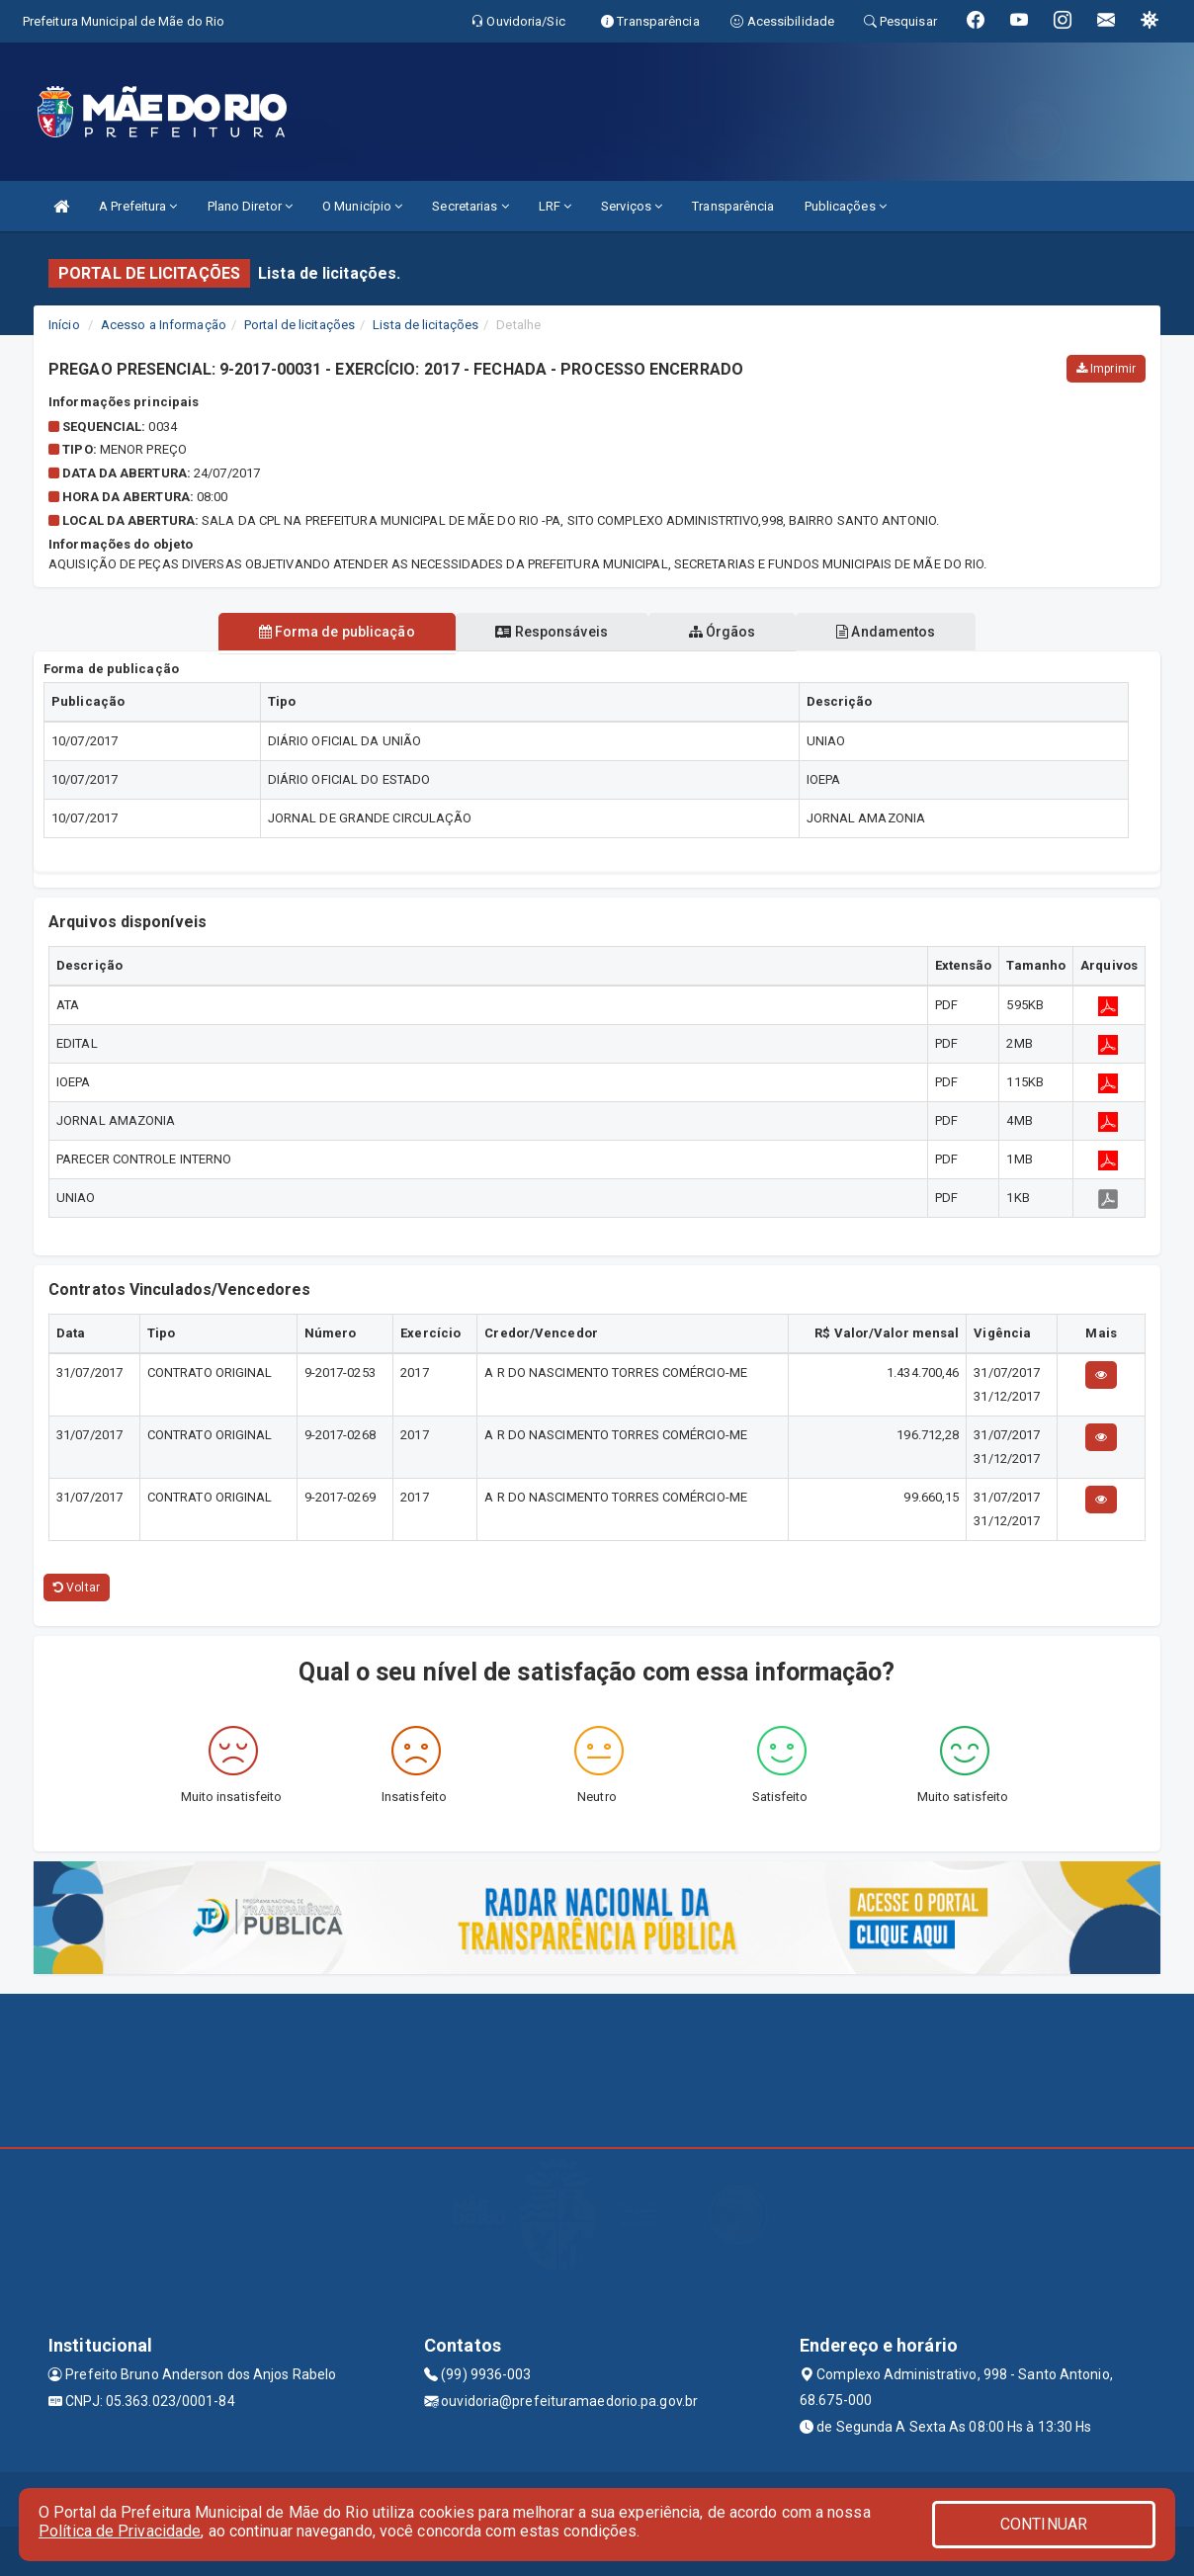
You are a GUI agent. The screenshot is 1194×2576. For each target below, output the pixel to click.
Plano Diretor (251, 206)
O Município (362, 206)
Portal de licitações (299, 324)
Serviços (631, 206)
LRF (555, 206)
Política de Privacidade (120, 2531)
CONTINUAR (1043, 2524)
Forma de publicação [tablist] (333, 632)
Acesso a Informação (163, 324)
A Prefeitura (138, 206)
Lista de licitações (425, 324)
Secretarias (470, 206)
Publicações (846, 206)
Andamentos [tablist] (889, 632)
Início (64, 324)
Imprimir (1106, 369)
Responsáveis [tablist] (550, 632)
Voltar (76, 1587)
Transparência (733, 206)
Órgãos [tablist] (723, 632)
